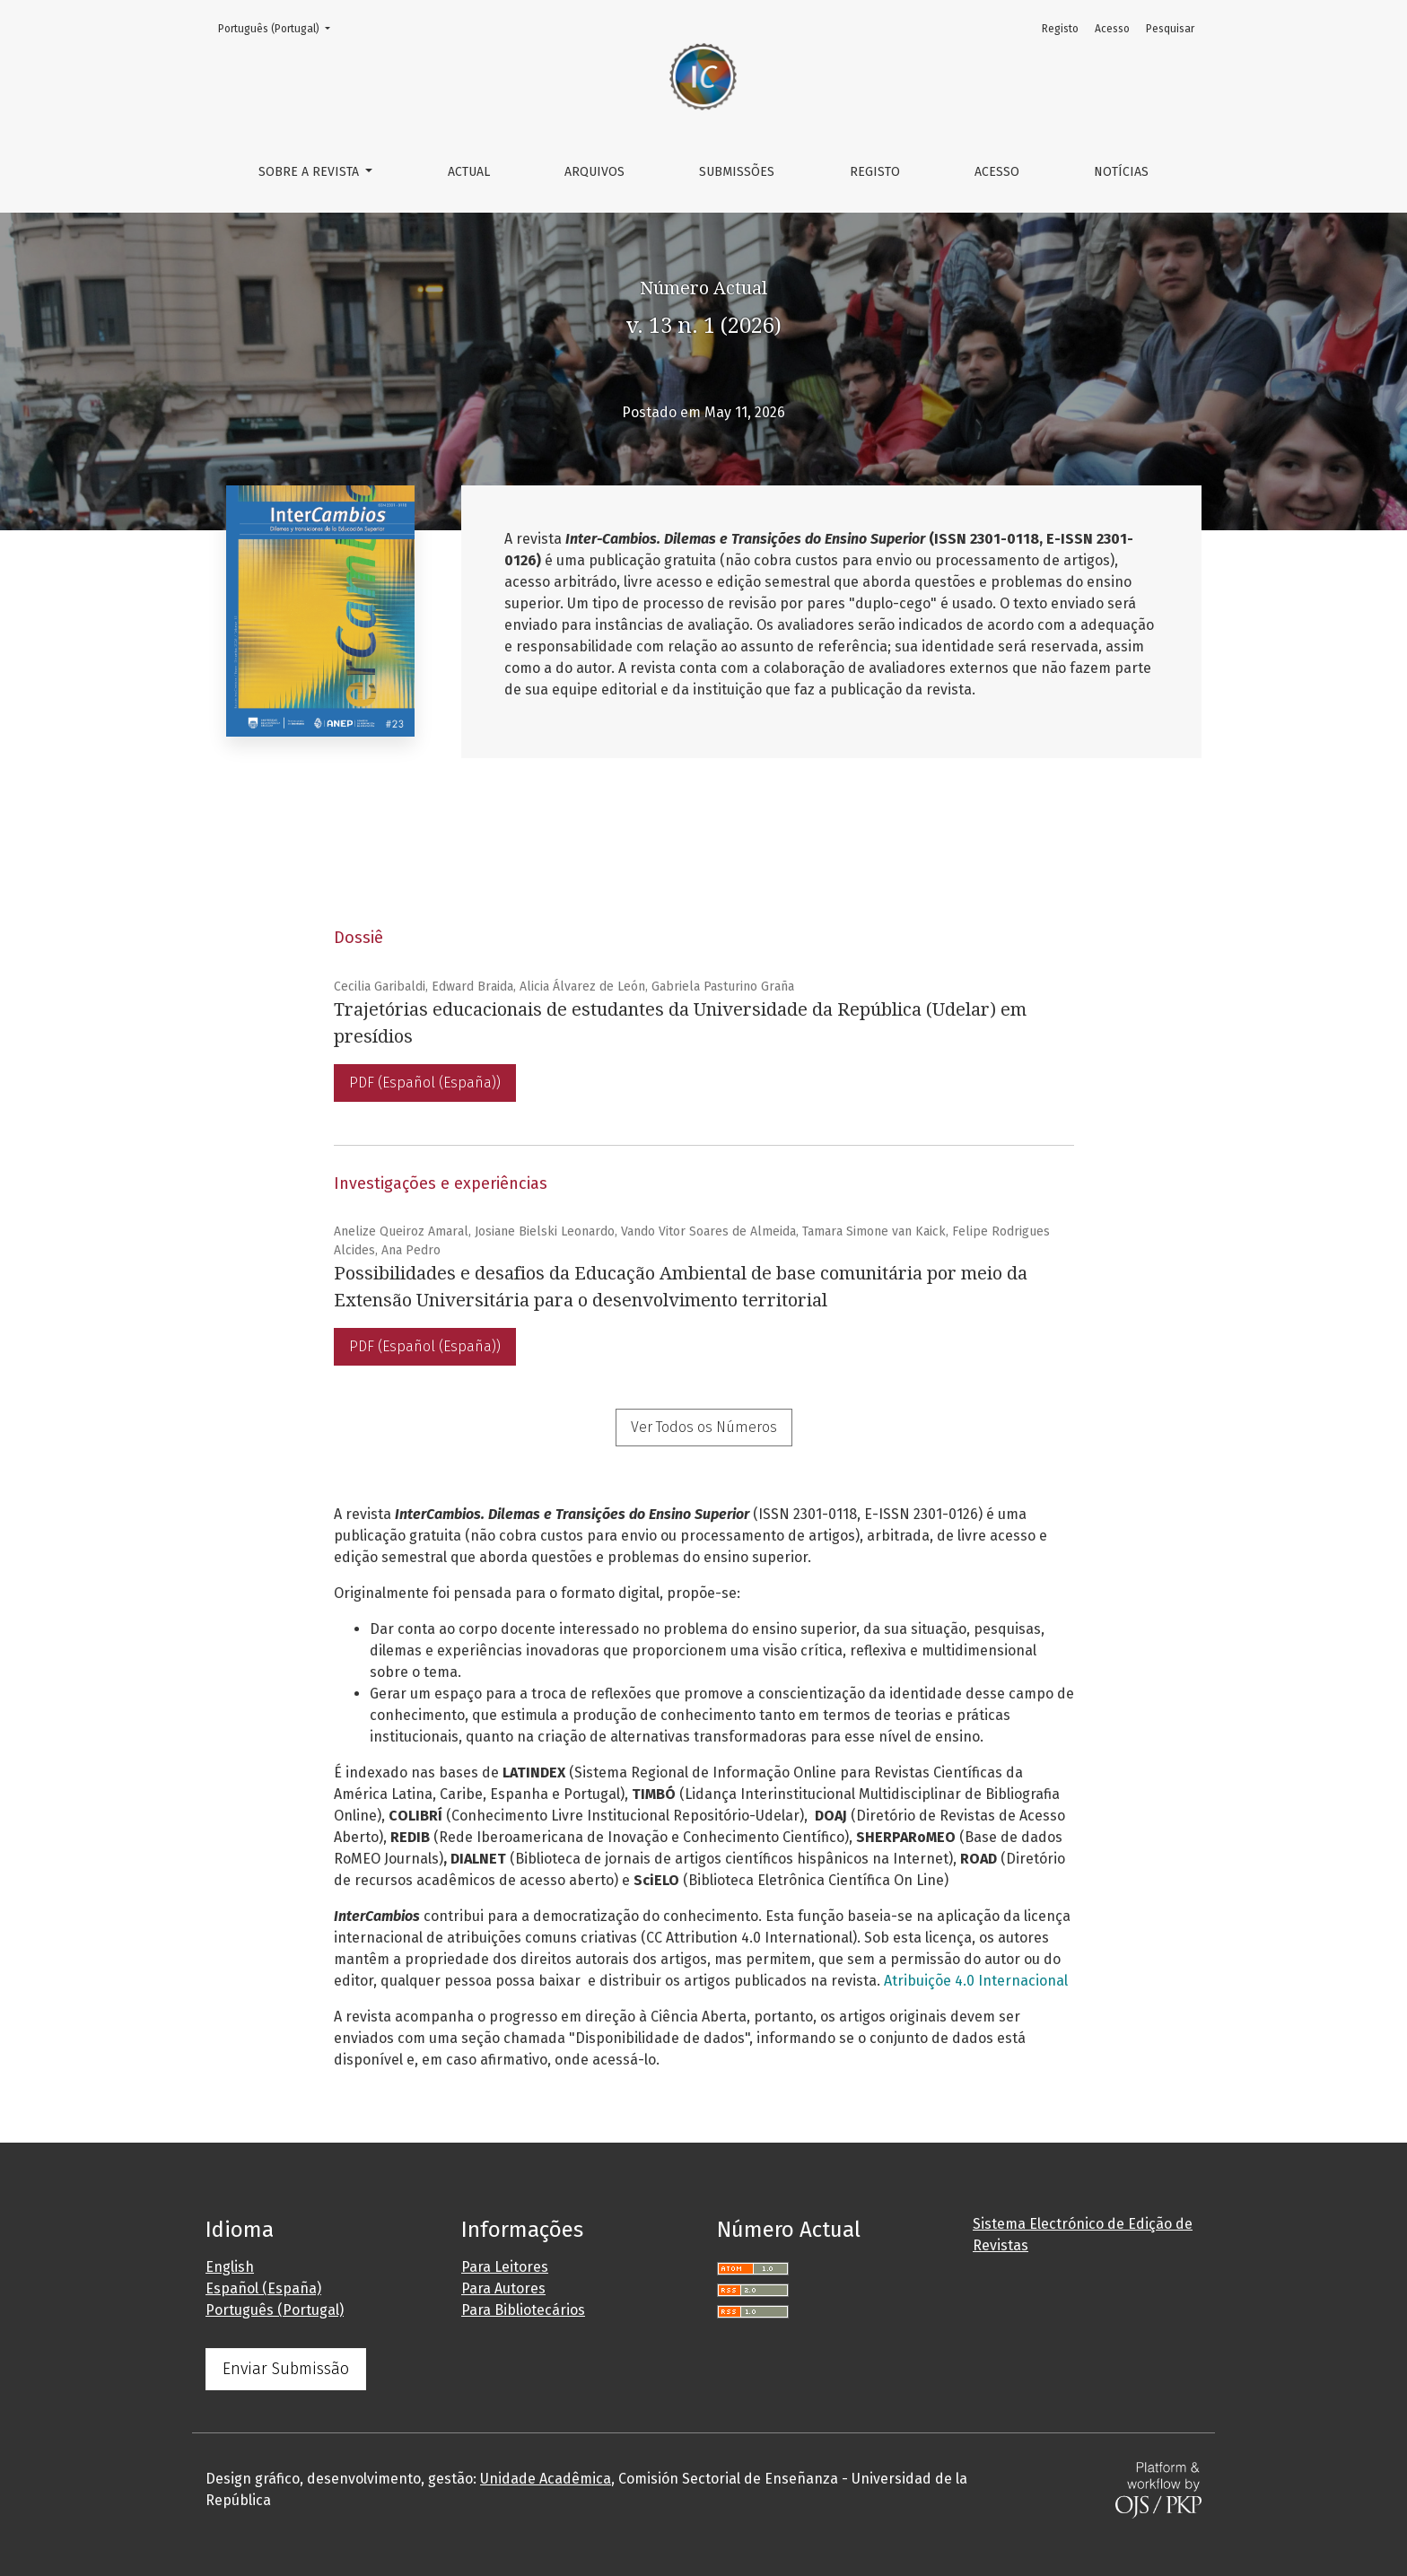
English (229, 2266)
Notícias (1121, 171)
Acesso (996, 171)
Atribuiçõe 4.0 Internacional (976, 1980)
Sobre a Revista (310, 171)
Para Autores (503, 2288)
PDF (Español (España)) (425, 1082)
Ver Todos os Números (704, 1427)
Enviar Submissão (286, 2369)
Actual (469, 171)
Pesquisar (1170, 28)
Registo (875, 171)
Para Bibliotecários (523, 2309)
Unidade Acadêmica (545, 2478)
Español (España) (263, 2288)
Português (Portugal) (279, 27)
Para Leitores (504, 2266)
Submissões (736, 171)
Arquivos (594, 171)
